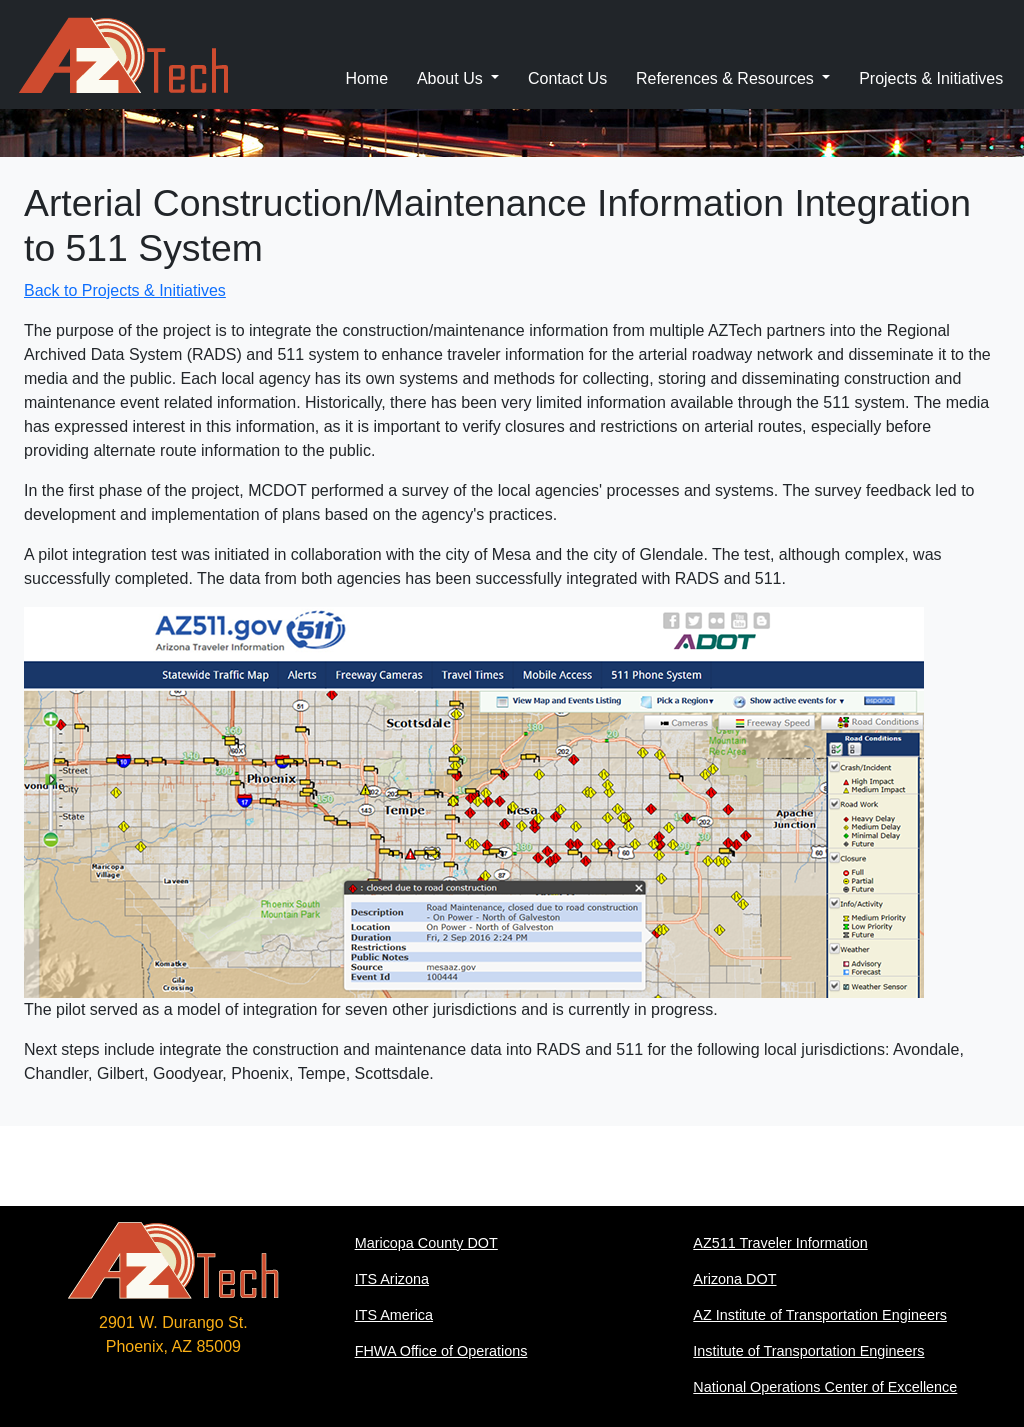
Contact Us (567, 78)
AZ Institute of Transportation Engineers (820, 1315)
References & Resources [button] (727, 78)
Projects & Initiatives (931, 78)
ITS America (394, 1315)
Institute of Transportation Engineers (808, 1351)
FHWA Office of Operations (441, 1351)
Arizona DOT (734, 1279)
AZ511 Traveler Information (780, 1243)
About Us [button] (452, 78)
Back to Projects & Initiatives (125, 290)
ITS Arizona (392, 1279)
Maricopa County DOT (426, 1243)
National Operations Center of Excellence (825, 1387)
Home (366, 78)
